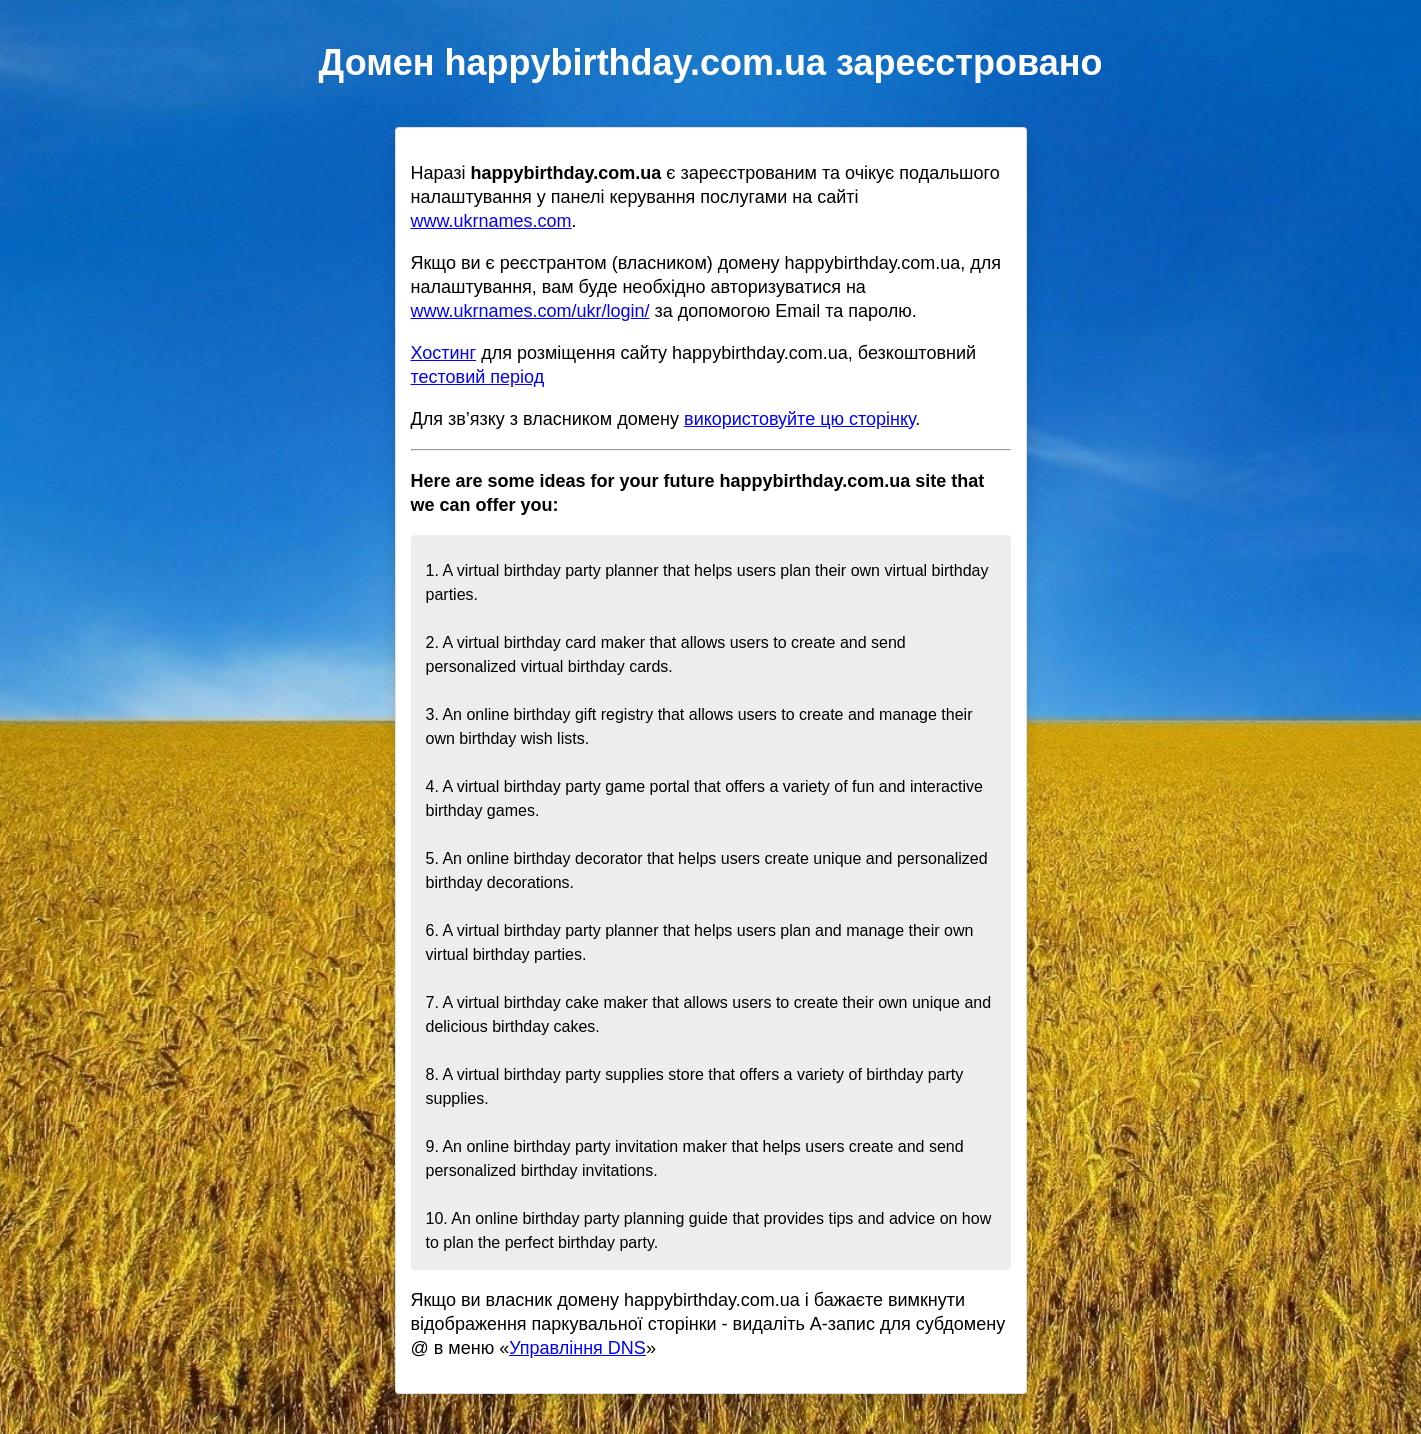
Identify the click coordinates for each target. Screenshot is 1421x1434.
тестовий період (478, 377)
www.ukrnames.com (491, 221)
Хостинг (444, 353)
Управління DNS (577, 1348)
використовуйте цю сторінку (799, 419)
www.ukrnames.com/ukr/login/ (530, 311)
